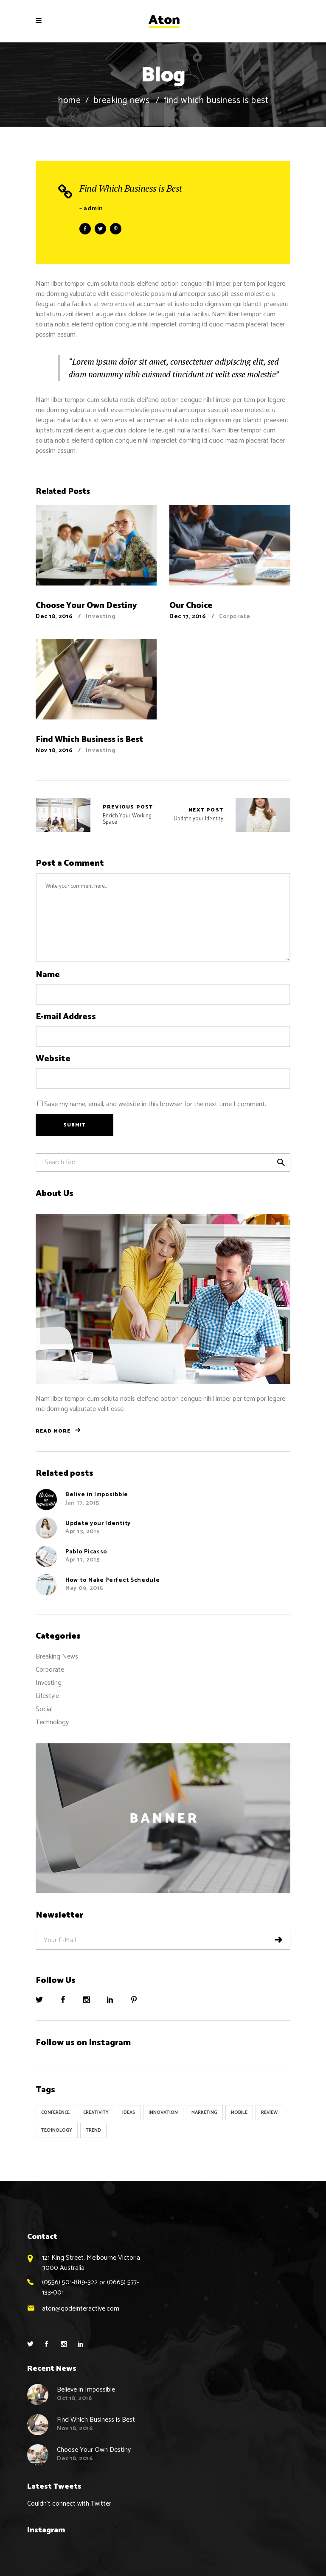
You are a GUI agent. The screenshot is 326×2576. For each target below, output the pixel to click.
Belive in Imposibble (96, 1495)
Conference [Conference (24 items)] (55, 2112)
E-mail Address (66, 1017)
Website (53, 1059)
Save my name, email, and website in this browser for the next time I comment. (155, 1104)
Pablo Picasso (86, 1552)
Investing (100, 617)
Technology (52, 1722)
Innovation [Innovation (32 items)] (163, 2112)
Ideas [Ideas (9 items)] (128, 2112)
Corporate (234, 617)
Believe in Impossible (86, 2389)
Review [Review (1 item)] (269, 2112)
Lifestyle (47, 1696)
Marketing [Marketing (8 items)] (204, 2112)
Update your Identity (198, 814)
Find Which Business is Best (130, 188)
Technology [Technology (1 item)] (56, 2130)
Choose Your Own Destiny (94, 2450)
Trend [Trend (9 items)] (93, 2130)
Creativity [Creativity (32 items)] (96, 2112)
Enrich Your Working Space (63, 815)
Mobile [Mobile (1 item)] (239, 2112)
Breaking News (121, 100)
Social (44, 1709)
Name (48, 975)
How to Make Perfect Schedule (112, 1580)
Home (69, 100)
